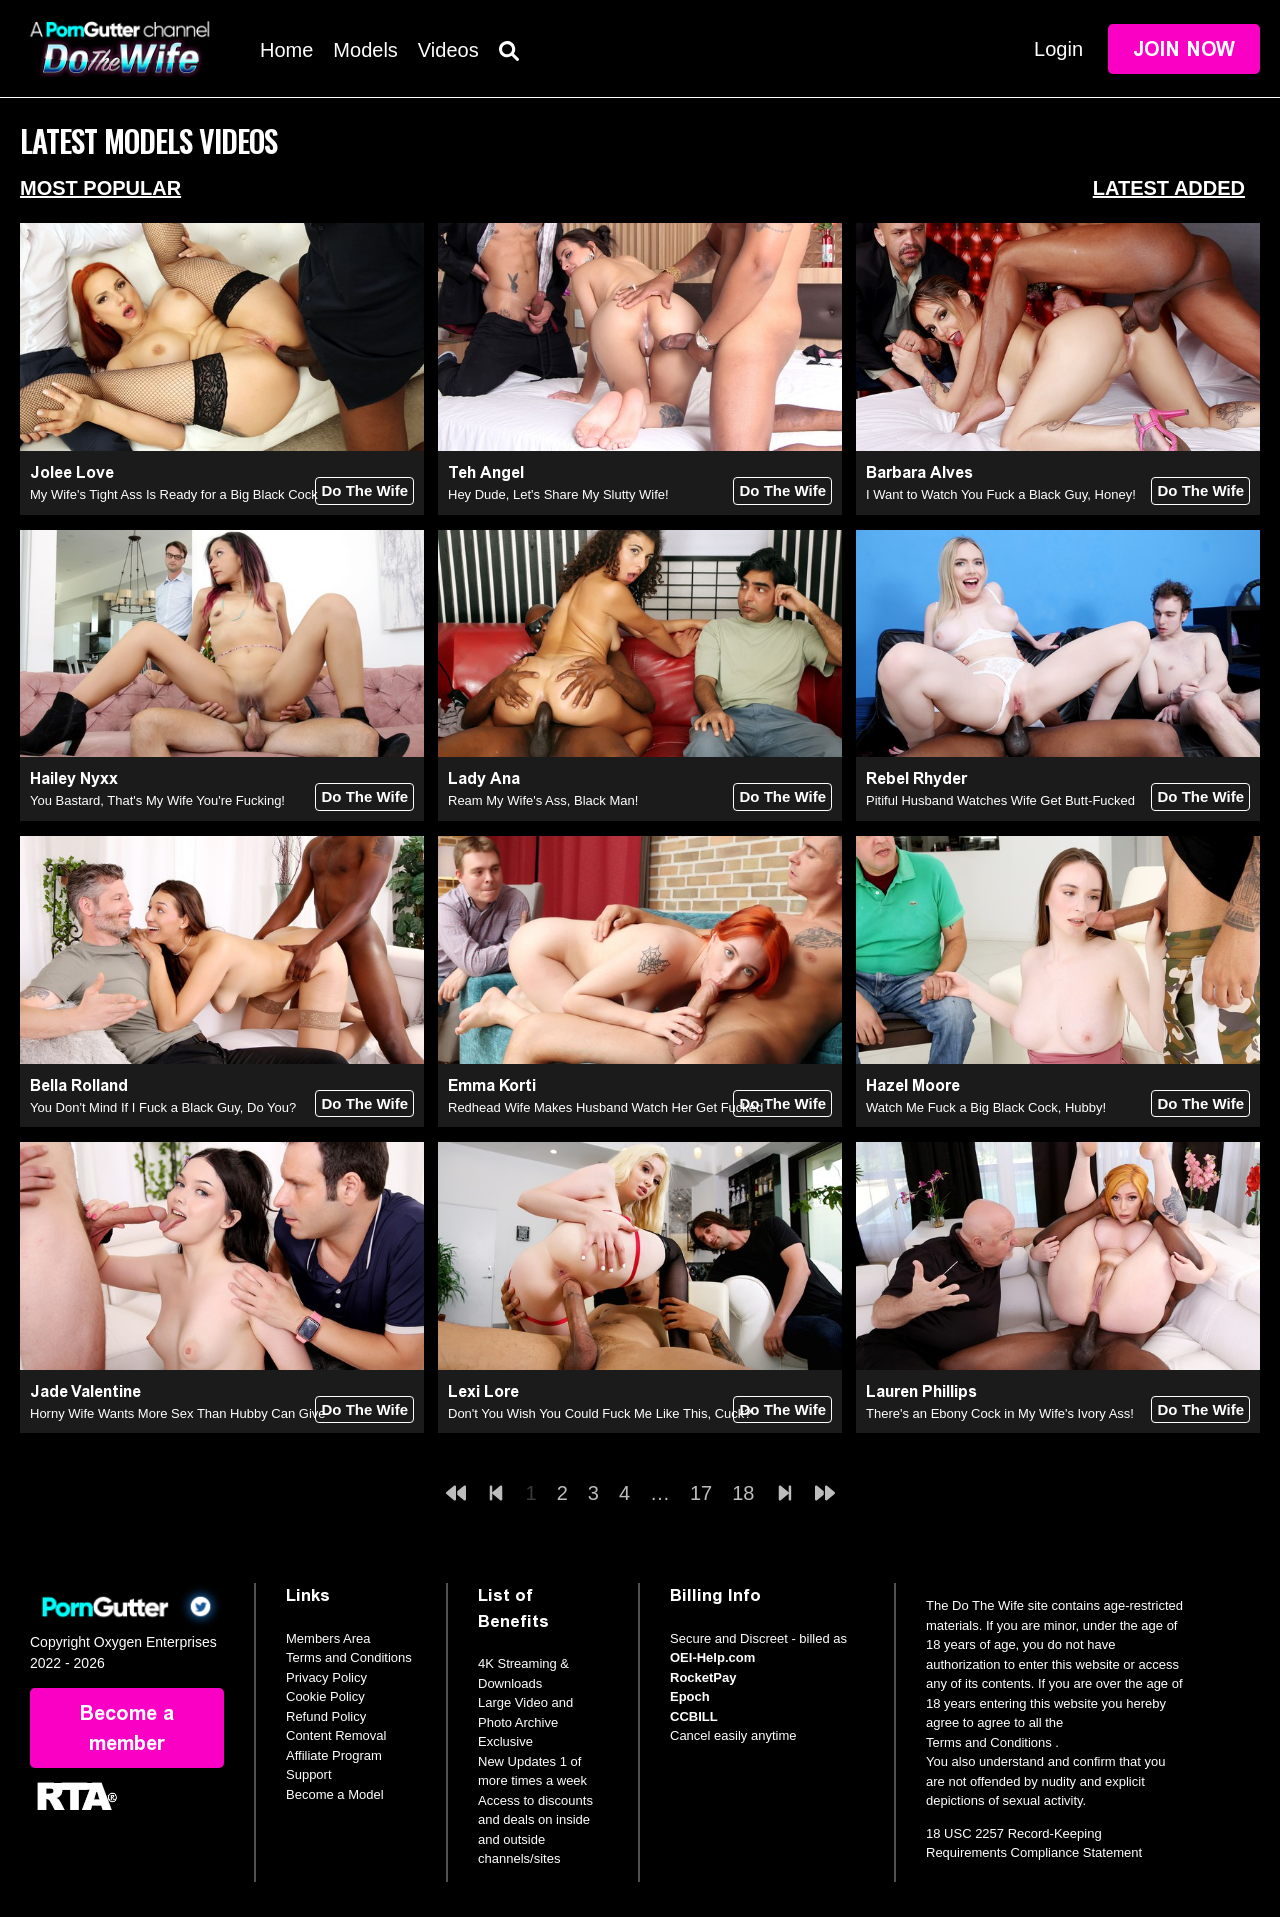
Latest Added (1169, 188)
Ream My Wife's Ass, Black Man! (543, 800)
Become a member (127, 1728)
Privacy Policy (326, 1677)
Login (1058, 49)
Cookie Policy (325, 1696)
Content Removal (336, 1735)
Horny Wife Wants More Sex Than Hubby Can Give (178, 1413)
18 (743, 1493)
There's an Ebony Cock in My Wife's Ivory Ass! (1000, 1413)
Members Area (328, 1638)
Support (309, 1774)
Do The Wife (364, 490)
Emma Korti (492, 1085)
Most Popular (100, 188)
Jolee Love (72, 472)
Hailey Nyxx (74, 778)
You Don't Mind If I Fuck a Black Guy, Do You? (163, 1107)
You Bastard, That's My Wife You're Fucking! (157, 800)
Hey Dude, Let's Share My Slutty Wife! (558, 494)
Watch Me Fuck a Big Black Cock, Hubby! (986, 1107)
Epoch (690, 1696)
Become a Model (335, 1794)
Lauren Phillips (921, 1391)
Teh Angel (486, 472)
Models (365, 50)
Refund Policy (326, 1716)
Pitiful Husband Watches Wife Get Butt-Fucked (1000, 800)
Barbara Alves (919, 472)
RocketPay (703, 1677)
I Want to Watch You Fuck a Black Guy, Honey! (1001, 494)
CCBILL (694, 1716)
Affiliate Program (334, 1755)
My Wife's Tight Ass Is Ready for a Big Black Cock (174, 494)
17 (701, 1493)
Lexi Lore (483, 1391)
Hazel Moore (913, 1085)
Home (286, 50)
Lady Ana (484, 778)
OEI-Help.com (712, 1657)
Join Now (1184, 49)
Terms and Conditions (349, 1657)
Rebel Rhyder (916, 778)
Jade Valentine (85, 1391)
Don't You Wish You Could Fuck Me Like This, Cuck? (600, 1413)
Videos (448, 50)
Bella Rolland (79, 1085)
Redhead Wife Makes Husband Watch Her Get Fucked (605, 1107)
